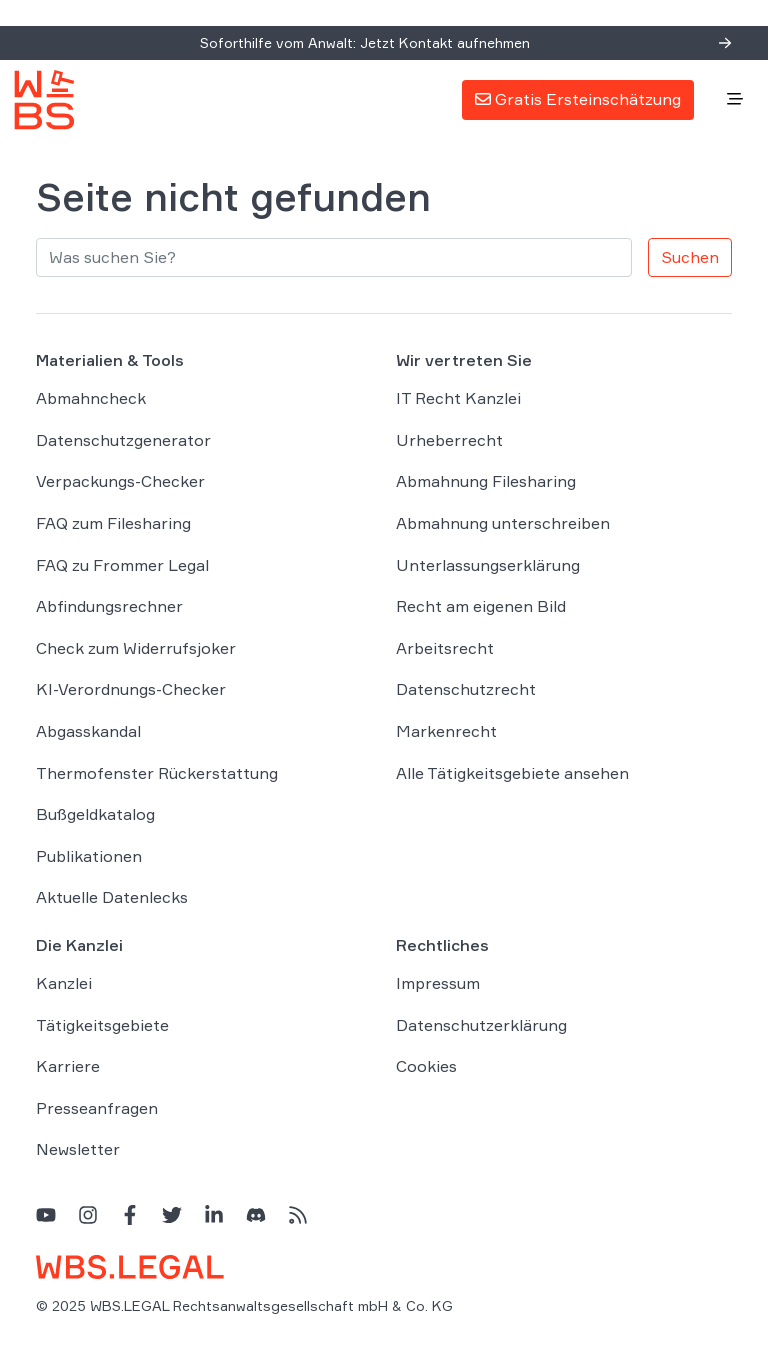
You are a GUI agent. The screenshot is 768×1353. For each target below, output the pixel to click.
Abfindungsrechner (109, 606)
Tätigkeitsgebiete (102, 1025)
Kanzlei (64, 983)
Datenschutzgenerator (123, 440)
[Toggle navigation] (735, 100)
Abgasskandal (88, 731)
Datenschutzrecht (466, 689)
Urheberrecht (449, 440)
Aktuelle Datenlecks (112, 897)
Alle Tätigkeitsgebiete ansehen (512, 773)
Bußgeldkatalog (95, 814)
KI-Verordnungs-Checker (131, 689)
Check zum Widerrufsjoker (136, 648)
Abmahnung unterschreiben (503, 523)
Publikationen (89, 856)
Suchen (690, 257)
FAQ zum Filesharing (113, 523)
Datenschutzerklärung (481, 1025)
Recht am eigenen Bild (481, 606)
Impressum (438, 983)
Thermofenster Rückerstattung (157, 773)
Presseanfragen (97, 1108)
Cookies (426, 1066)
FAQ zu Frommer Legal (122, 565)
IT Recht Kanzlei (458, 398)
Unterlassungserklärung (488, 565)
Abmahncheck (91, 398)
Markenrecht (446, 731)
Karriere (68, 1066)
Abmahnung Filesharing (486, 481)
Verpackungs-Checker (120, 481)
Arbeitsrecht (445, 648)
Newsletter (78, 1149)
